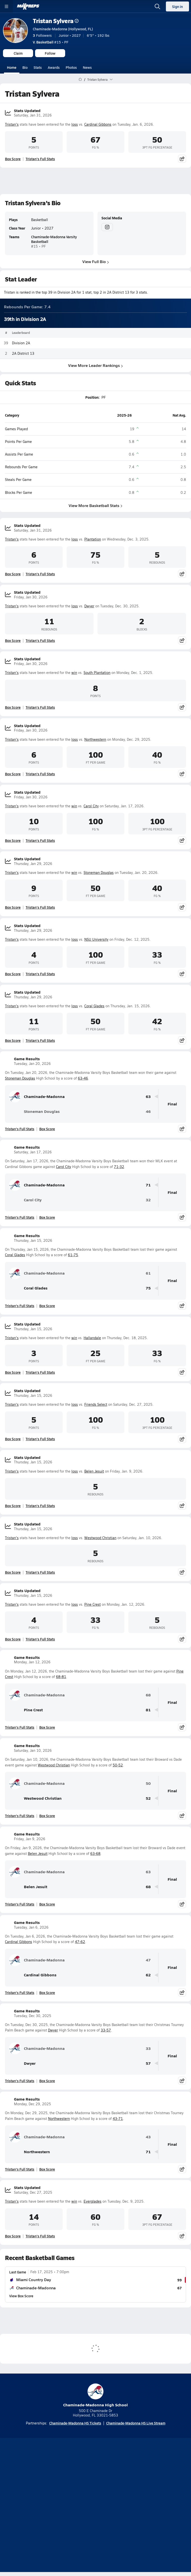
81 (148, 1710)
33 (148, 2048)
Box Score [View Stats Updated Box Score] (13, 158)
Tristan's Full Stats (40, 158)
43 (148, 2137)
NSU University (96, 939)
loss (74, 124)
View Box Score (21, 2295)
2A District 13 (23, 353)
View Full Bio (95, 261)
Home (11, 67)
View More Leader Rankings (95, 365)
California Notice (110, 2508)
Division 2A (21, 343)
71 (148, 1185)
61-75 (73, 1254)
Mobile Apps (106, 2491)
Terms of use (77, 2508)
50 (148, 1783)
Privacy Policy (107, 2500)
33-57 (106, 2030)
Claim (18, 53)
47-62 (80, 1941)
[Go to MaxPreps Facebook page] (131, 2478)
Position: (92, 397)
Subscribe (80, 2500)
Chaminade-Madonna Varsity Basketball (54, 239)
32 (148, 1200)
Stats (38, 67)
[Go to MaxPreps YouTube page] (78, 2478)
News (87, 67)
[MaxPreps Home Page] (80, 79)
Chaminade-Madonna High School (95, 2395)
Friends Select (95, 1404)
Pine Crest (92, 1604)
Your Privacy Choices (95, 2515)
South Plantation (97, 672)
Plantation (92, 539)
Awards (54, 67)
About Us (81, 2491)
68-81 (61, 1676)
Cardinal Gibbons (97, 124)
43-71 (118, 2118)
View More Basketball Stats (95, 505)
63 (148, 1096)
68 (148, 1695)
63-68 (95, 1853)
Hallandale (92, 1337)
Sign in (177, 6)
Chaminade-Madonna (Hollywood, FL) (63, 29)
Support (95, 2521)
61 (148, 1273)
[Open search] (157, 6)
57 (148, 2063)
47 (148, 1960)
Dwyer (89, 606)
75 (148, 1288)
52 (148, 1798)
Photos (71, 67)
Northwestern (95, 739)
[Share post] (182, 159)
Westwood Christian (100, 1537)
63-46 (83, 1078)
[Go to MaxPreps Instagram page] (95, 2478)
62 (148, 1975)
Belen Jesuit (94, 1471)
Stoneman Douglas (99, 872)
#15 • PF (50, 41)
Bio (25, 67)
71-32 (119, 1166)
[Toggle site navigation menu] (6, 6)
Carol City (91, 806)
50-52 (118, 1765)
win (74, 672)
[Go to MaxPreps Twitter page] (113, 2478)
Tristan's (12, 124)
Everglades (92, 2201)
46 (148, 1111)
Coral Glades (94, 1006)
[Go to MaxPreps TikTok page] (60, 2478)
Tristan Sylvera (56, 21)
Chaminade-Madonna (37, 1096)
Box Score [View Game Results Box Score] (47, 1128)
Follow (50, 53)
